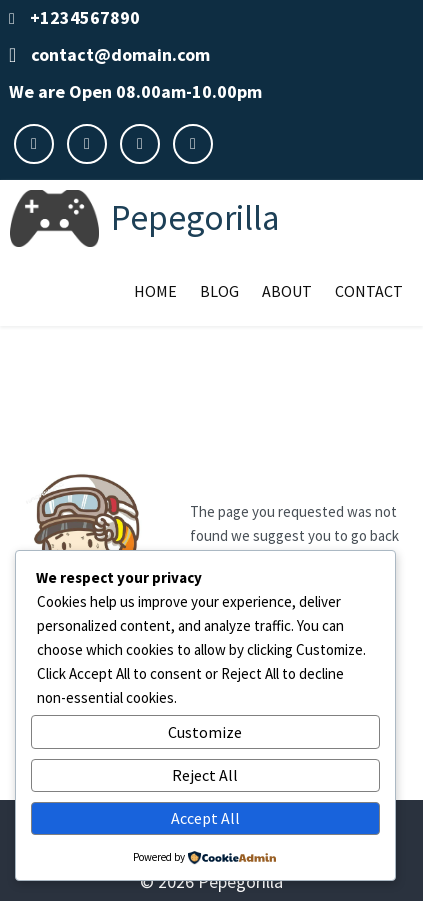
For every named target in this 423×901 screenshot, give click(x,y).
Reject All (205, 775)
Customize (205, 732)
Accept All (205, 818)
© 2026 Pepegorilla (211, 881)
